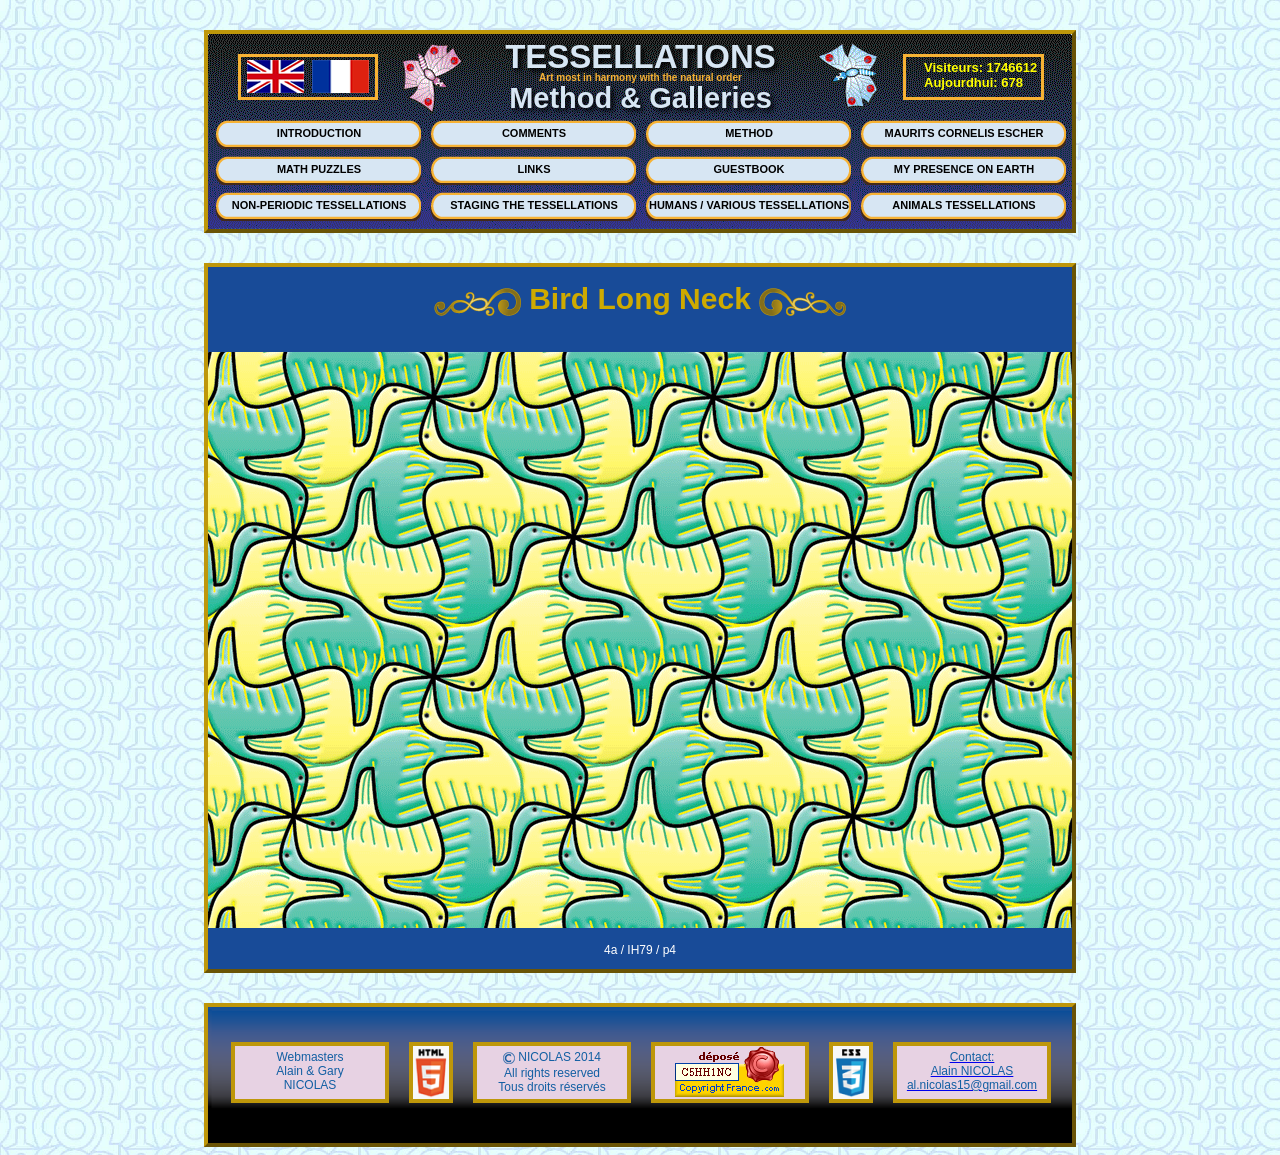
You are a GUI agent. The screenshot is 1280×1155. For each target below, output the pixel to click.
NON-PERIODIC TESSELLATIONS (319, 205)
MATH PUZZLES (319, 169)
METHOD (749, 133)
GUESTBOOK (749, 169)
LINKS (534, 169)
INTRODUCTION (319, 133)
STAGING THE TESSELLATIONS (534, 205)
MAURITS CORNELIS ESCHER (964, 133)
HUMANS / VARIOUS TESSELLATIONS (749, 205)
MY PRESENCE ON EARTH (964, 169)
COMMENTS (534, 133)
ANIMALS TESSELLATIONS (963, 205)
